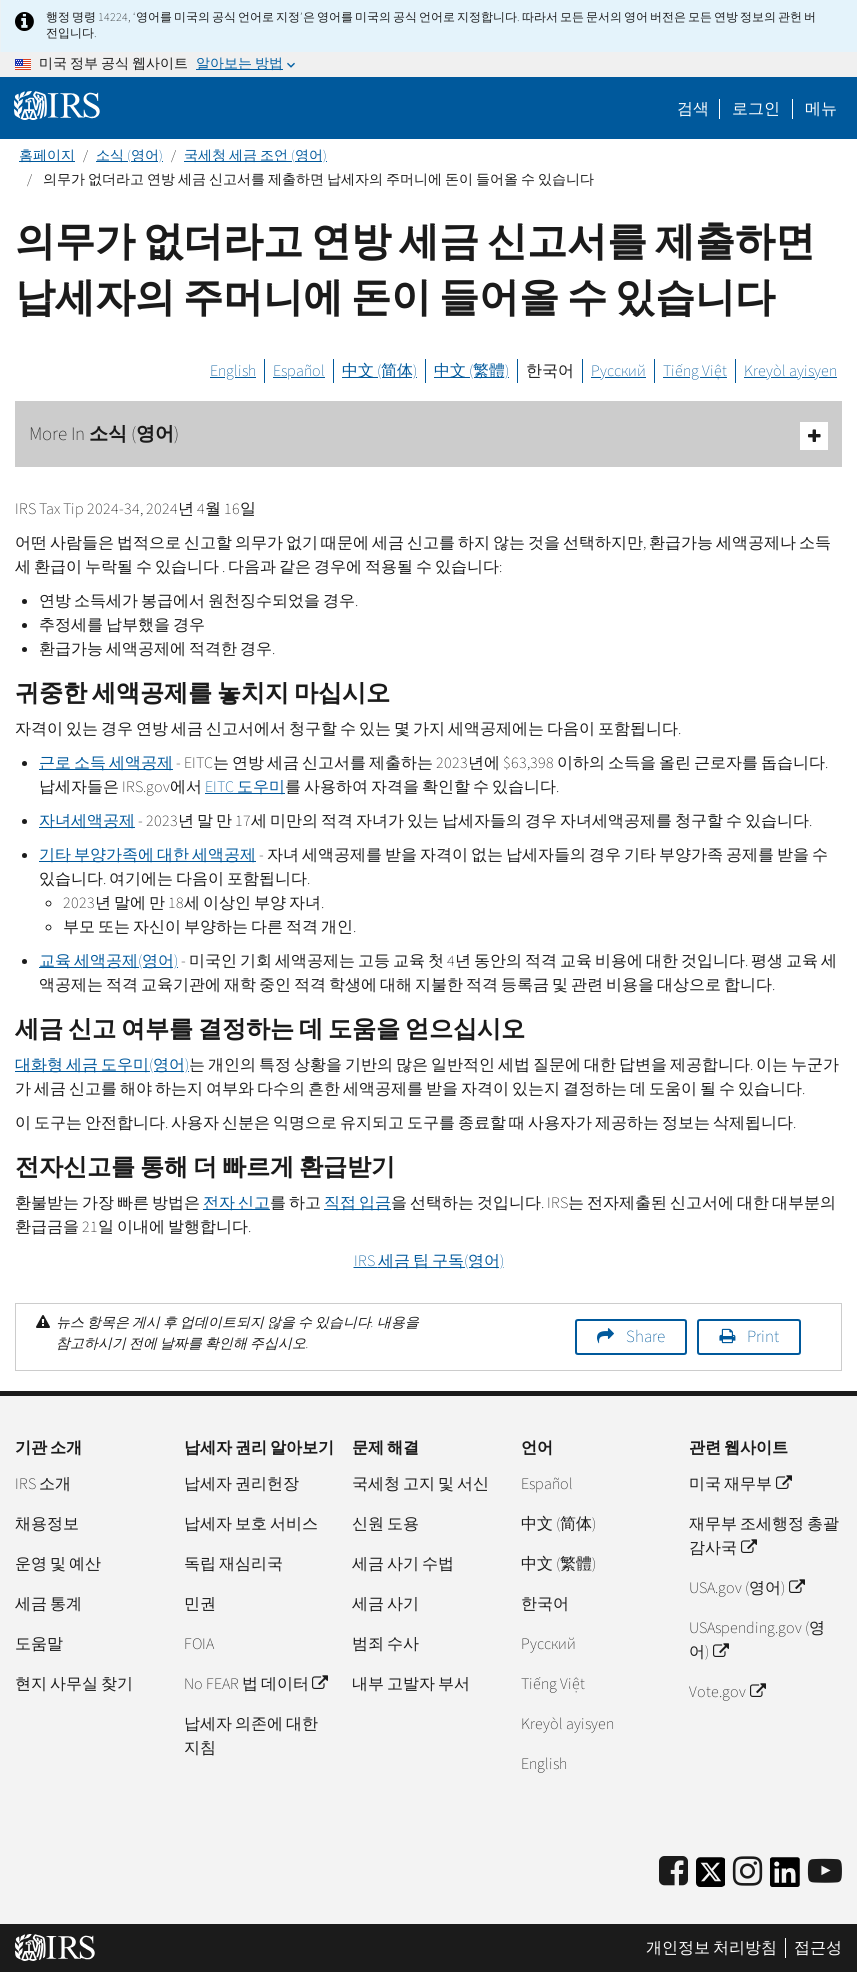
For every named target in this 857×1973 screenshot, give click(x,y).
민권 (200, 1604)
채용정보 (47, 1524)
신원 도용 (385, 1524)
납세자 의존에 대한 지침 (251, 1736)
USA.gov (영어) (746, 1588)
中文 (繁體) (471, 371)
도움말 (39, 1644)
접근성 (818, 1948)
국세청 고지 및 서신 (420, 1484)
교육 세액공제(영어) (108, 961)
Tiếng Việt (695, 371)
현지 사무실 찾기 (74, 1684)
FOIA (199, 1644)
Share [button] (645, 1337)
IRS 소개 (43, 1484)
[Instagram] (747, 1872)
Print (763, 1337)
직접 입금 (357, 1203)
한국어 (550, 371)
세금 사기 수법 (403, 1564)
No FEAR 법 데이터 (255, 1684)
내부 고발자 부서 (411, 1684)
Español (299, 371)
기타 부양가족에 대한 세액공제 (147, 855)
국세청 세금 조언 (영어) (255, 156)
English (233, 371)
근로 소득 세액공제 (106, 763)
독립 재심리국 (233, 1564)
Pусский (548, 1644)
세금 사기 (385, 1604)
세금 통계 (48, 1604)
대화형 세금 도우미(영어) (102, 1065)
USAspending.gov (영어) (757, 1640)
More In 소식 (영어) (428, 435)
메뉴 (821, 109)
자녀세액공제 (87, 821)
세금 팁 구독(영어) (429, 1261)
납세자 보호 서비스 (251, 1524)
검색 (693, 109)
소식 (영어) (129, 156)
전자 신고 (236, 1203)
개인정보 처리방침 (711, 1948)
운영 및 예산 (58, 1564)
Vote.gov (726, 1692)
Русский (618, 371)
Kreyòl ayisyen (790, 371)
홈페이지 (47, 156)
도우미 (245, 787)
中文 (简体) (379, 371)
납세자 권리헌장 (241, 1484)
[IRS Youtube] (825, 1872)
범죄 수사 (385, 1644)
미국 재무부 (739, 1484)
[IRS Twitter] (711, 1878)
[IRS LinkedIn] (785, 1878)
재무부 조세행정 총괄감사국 (764, 1536)
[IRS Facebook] (673, 1872)
